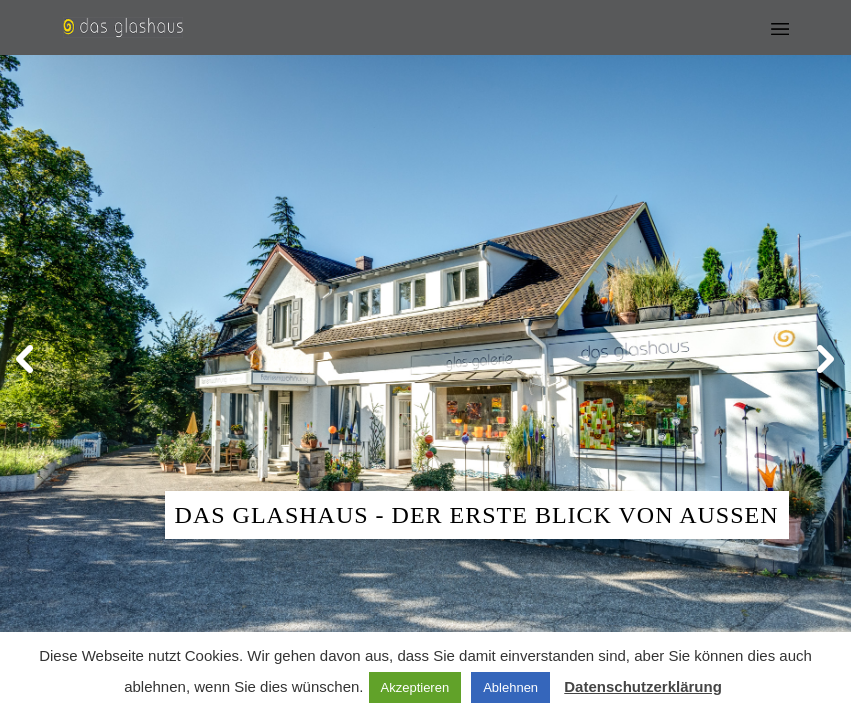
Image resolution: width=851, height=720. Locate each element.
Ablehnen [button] (510, 687)
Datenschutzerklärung (643, 686)
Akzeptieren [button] (415, 687)
